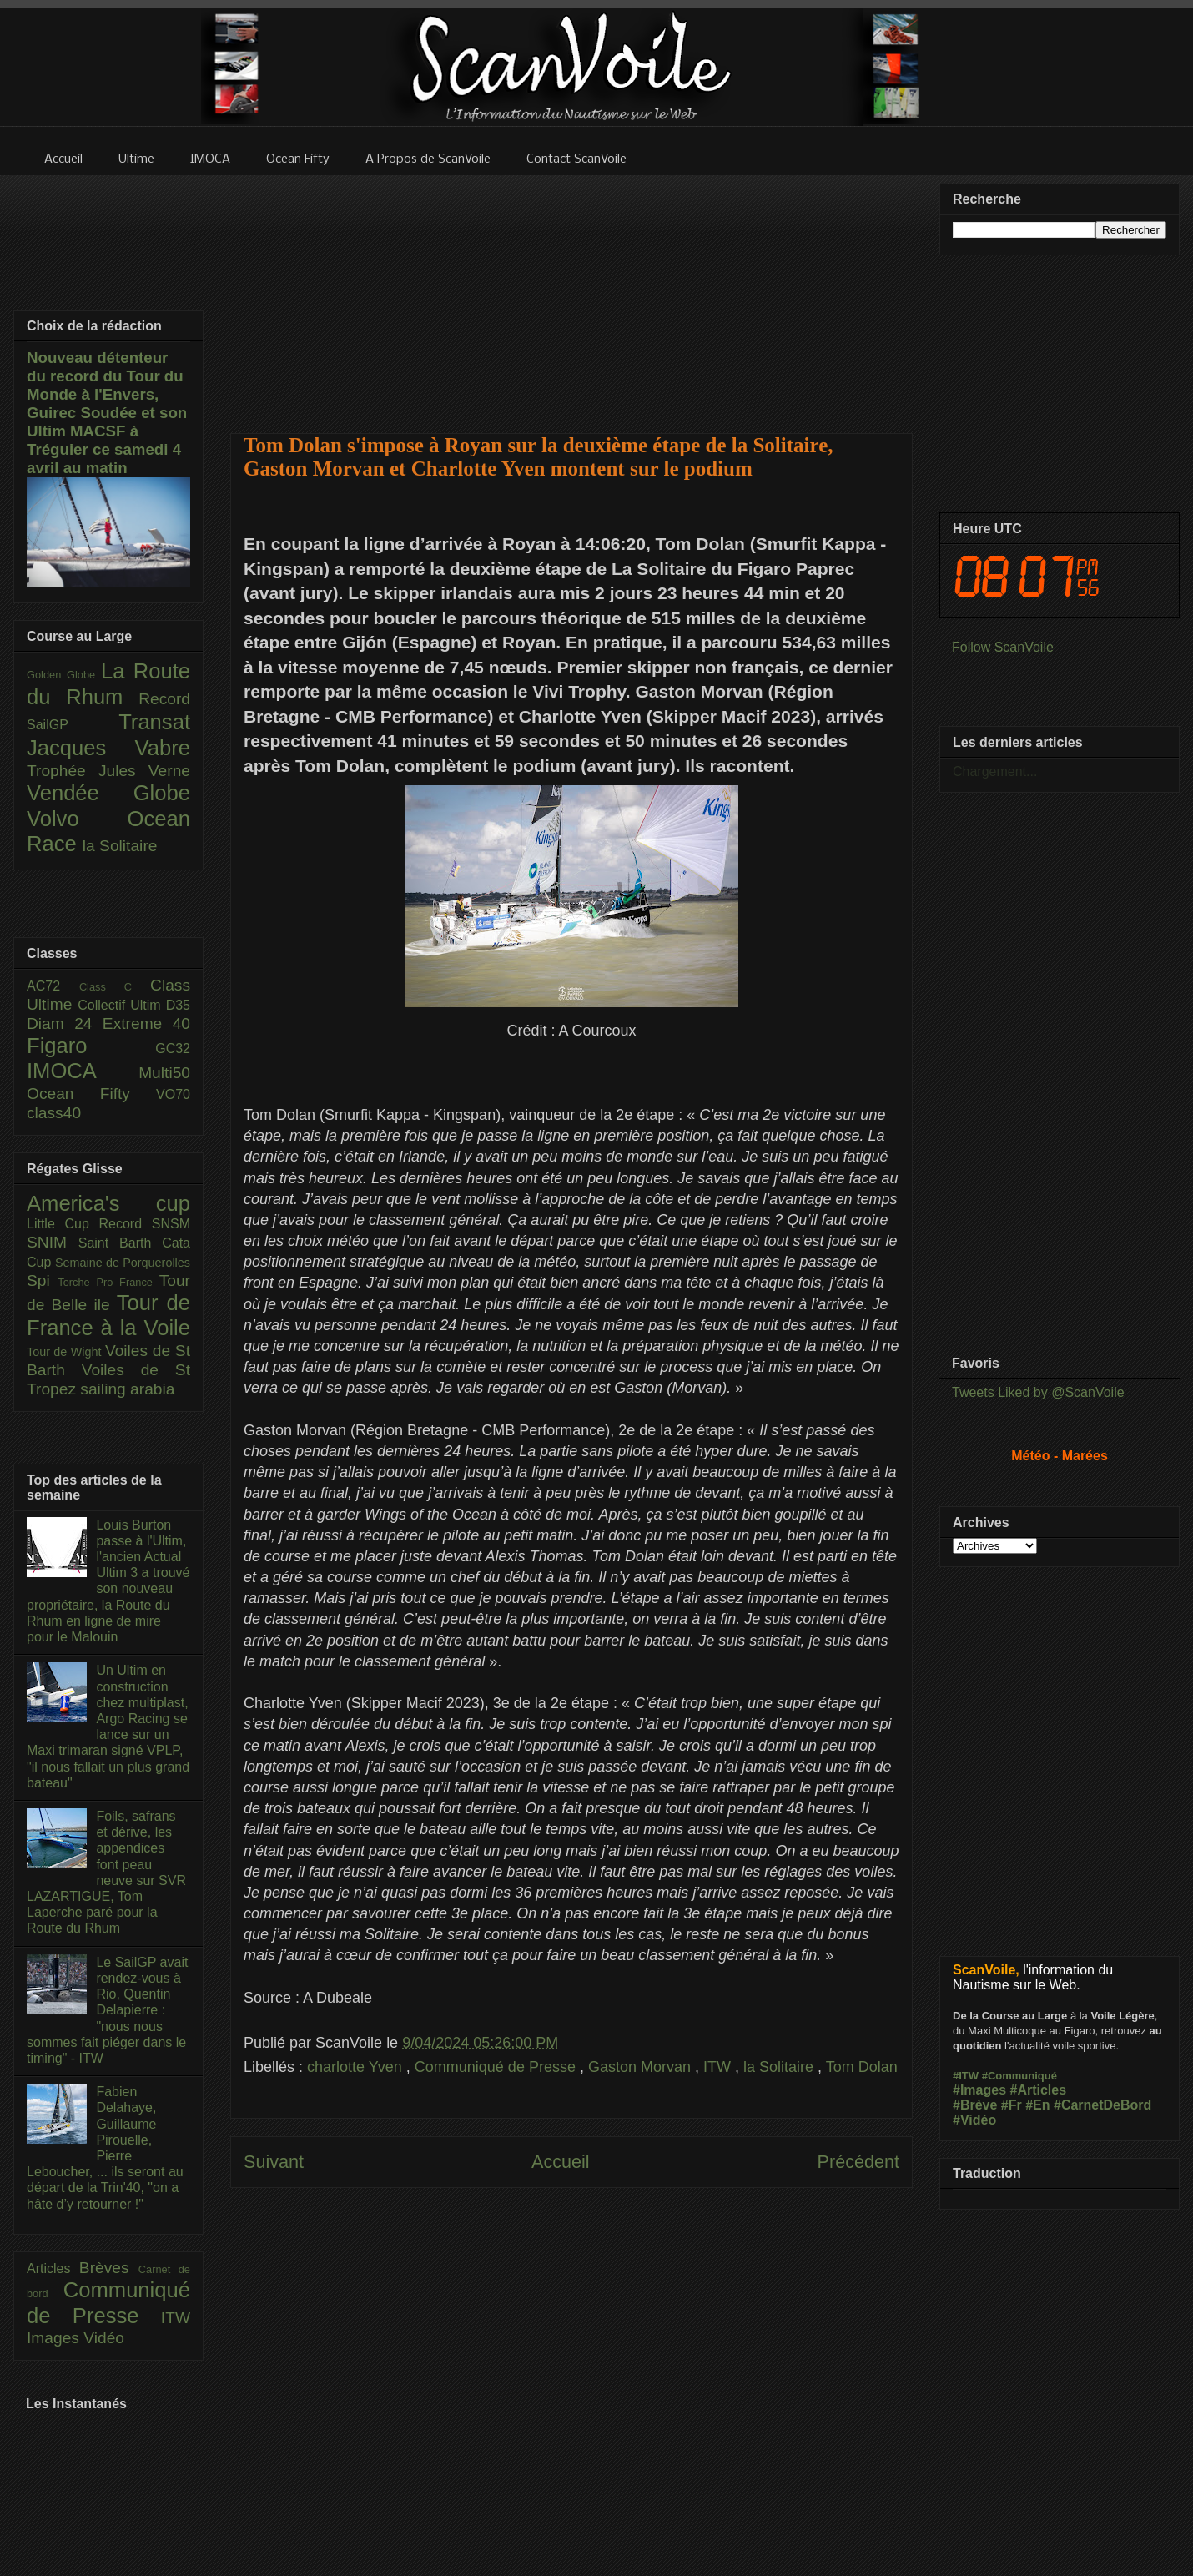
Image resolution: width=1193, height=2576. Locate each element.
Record (164, 699)
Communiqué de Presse (497, 2067)
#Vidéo (974, 2120)
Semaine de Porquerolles (122, 1262)
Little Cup (63, 1224)
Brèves (108, 2267)
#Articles (1038, 2090)
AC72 (53, 986)
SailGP (72, 725)
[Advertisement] (572, 293)
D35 (178, 1005)
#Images (979, 2090)
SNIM (52, 1242)
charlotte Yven (356, 2067)
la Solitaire (780, 2067)
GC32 (172, 1048)
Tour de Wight (66, 1352)
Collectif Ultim (121, 1005)
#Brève (975, 2105)
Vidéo (103, 2338)
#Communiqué (1019, 2075)
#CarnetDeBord (1102, 2105)
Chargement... (995, 771)
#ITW (966, 2075)
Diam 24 (65, 1023)
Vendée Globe (108, 792)
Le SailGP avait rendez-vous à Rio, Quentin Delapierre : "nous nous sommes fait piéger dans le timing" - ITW (107, 2010)
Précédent (858, 2161)
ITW (719, 2067)
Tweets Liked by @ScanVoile (1038, 1392)
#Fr (1011, 2105)
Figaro (91, 1045)
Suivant (274, 2161)
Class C (114, 986)
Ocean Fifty (91, 1093)
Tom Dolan (862, 2067)
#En (1037, 2105)
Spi (42, 1280)
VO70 (173, 1094)
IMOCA (82, 1070)
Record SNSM (144, 1224)
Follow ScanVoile (1003, 647)
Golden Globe (64, 674)
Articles (53, 2268)
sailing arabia (127, 1389)
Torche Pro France (108, 1282)
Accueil (560, 2161)
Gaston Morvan (641, 2067)
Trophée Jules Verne (108, 770)
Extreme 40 (146, 1023)
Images (55, 2338)
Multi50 (164, 1072)
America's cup (108, 1203)
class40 (54, 1113)
